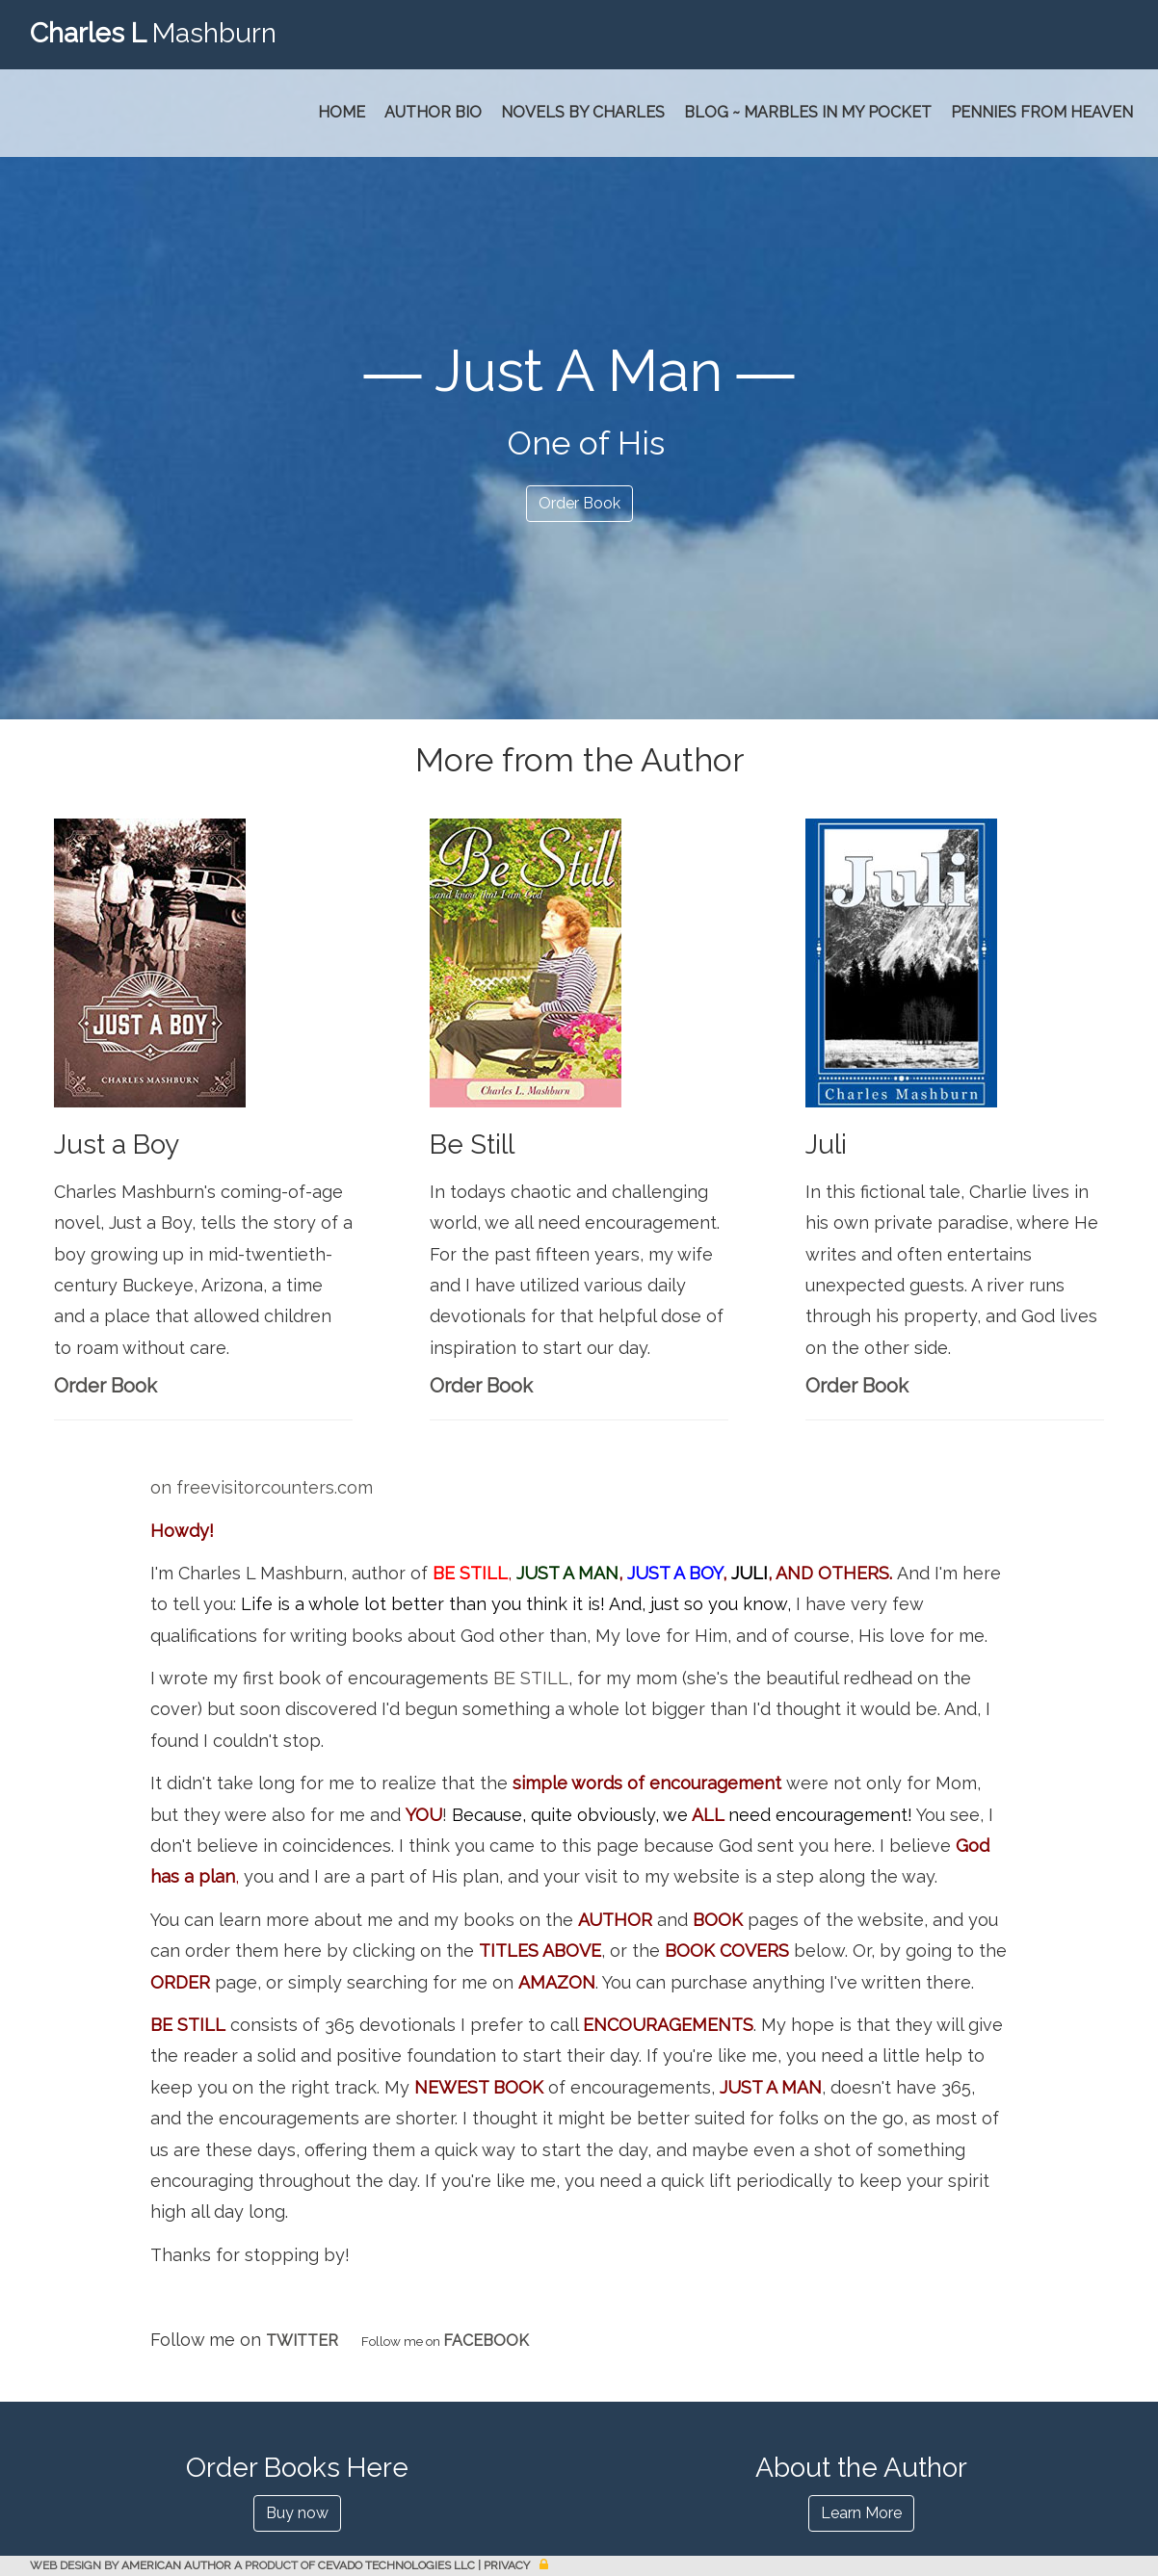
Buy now (297, 2513)
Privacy (507, 2565)
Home (341, 112)
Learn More (861, 2513)
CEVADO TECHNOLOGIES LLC (396, 2565)
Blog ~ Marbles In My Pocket (808, 112)
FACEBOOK (486, 2340)
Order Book (579, 503)
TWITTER (302, 2340)
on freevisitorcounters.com (261, 1487)
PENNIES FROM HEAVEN (1042, 112)
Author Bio (433, 112)
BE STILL (470, 1573)
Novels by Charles (583, 112)
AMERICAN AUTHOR (176, 2565)
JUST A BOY (675, 1573)
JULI (749, 1573)
